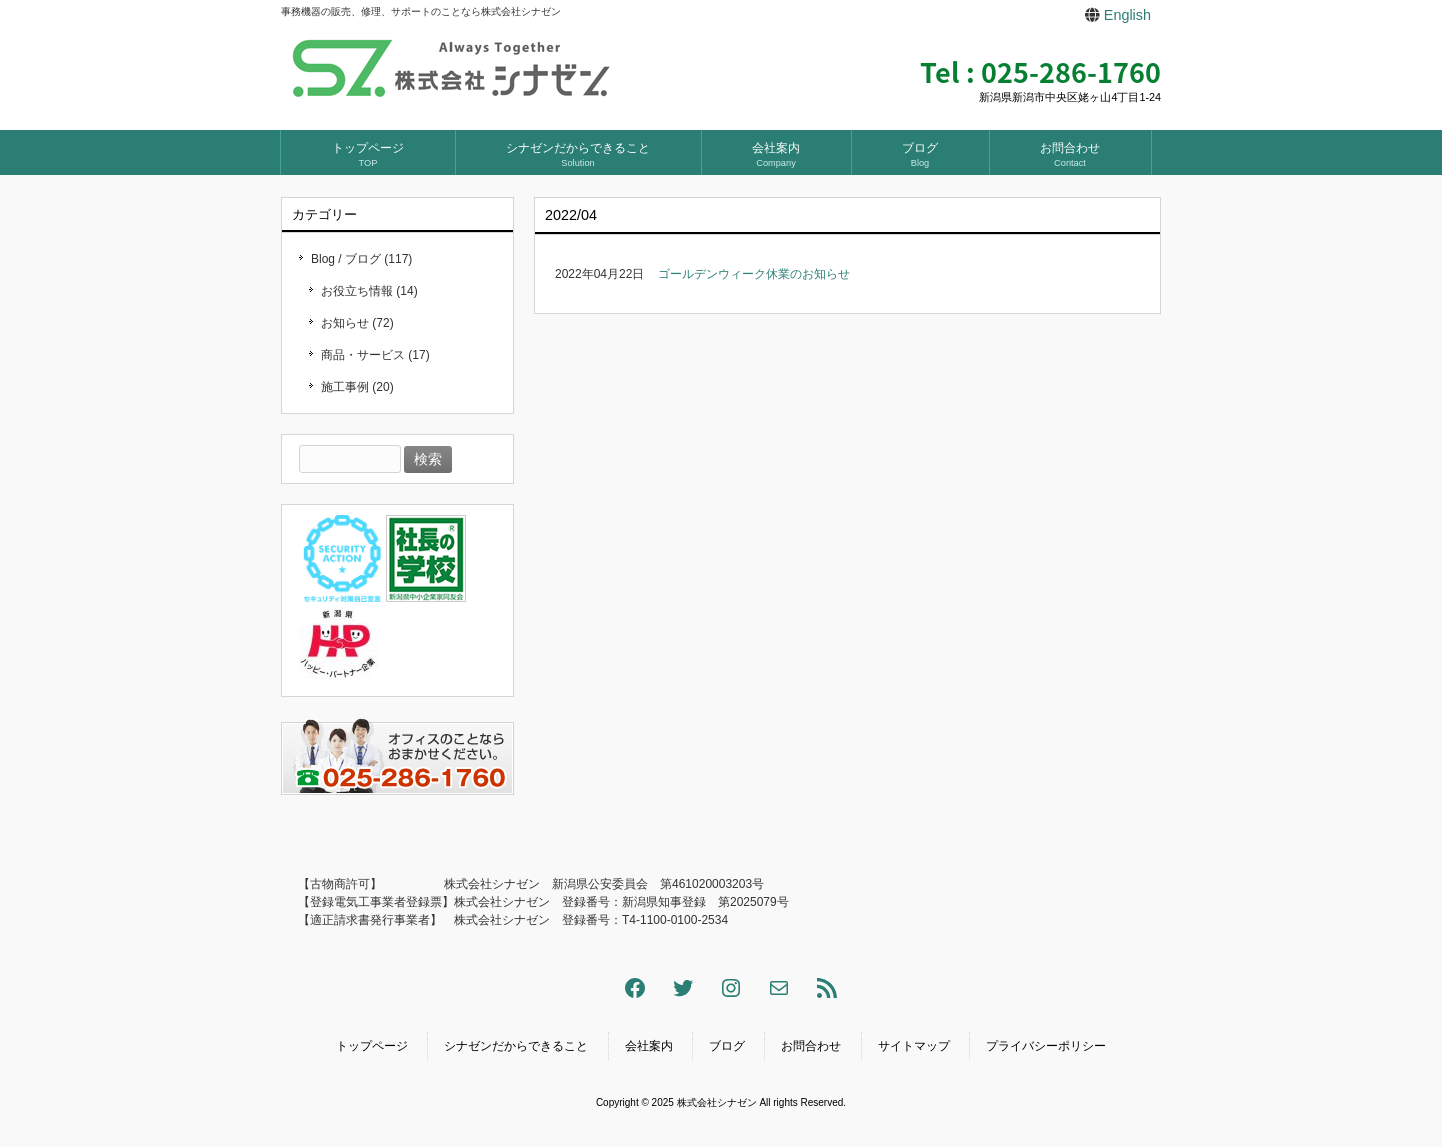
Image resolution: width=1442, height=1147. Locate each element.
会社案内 (649, 1046)
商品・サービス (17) (375, 355)
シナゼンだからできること (516, 1046)
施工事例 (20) (357, 387)
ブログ (727, 1046)
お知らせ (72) (357, 323)
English (1127, 15)
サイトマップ (914, 1046)
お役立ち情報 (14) (369, 291)
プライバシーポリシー (1046, 1046)
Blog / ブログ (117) (361, 259)
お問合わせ (811, 1046)
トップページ (372, 1046)
